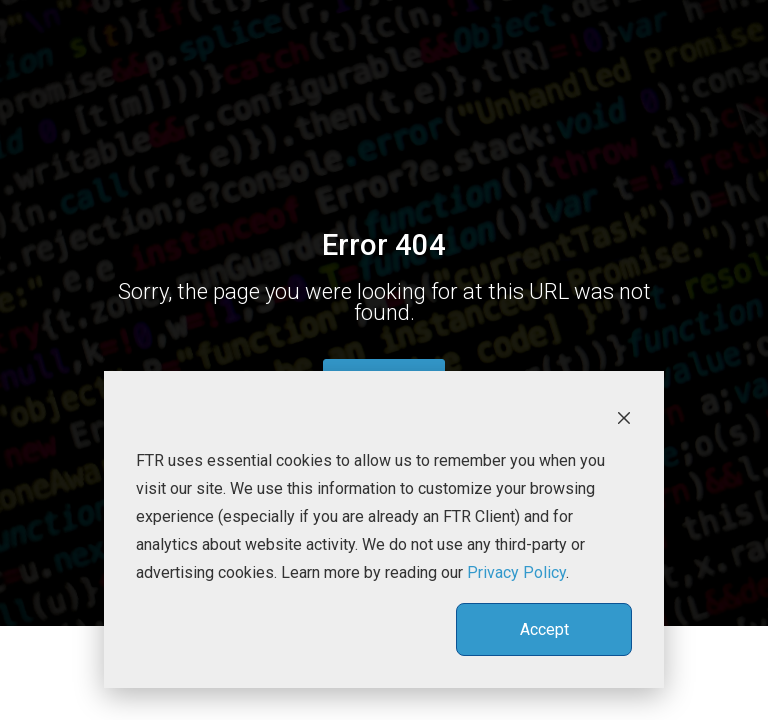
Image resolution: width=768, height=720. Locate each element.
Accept (544, 629)
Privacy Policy (516, 572)
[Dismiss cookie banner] (624, 417)
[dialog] (384, 529)
